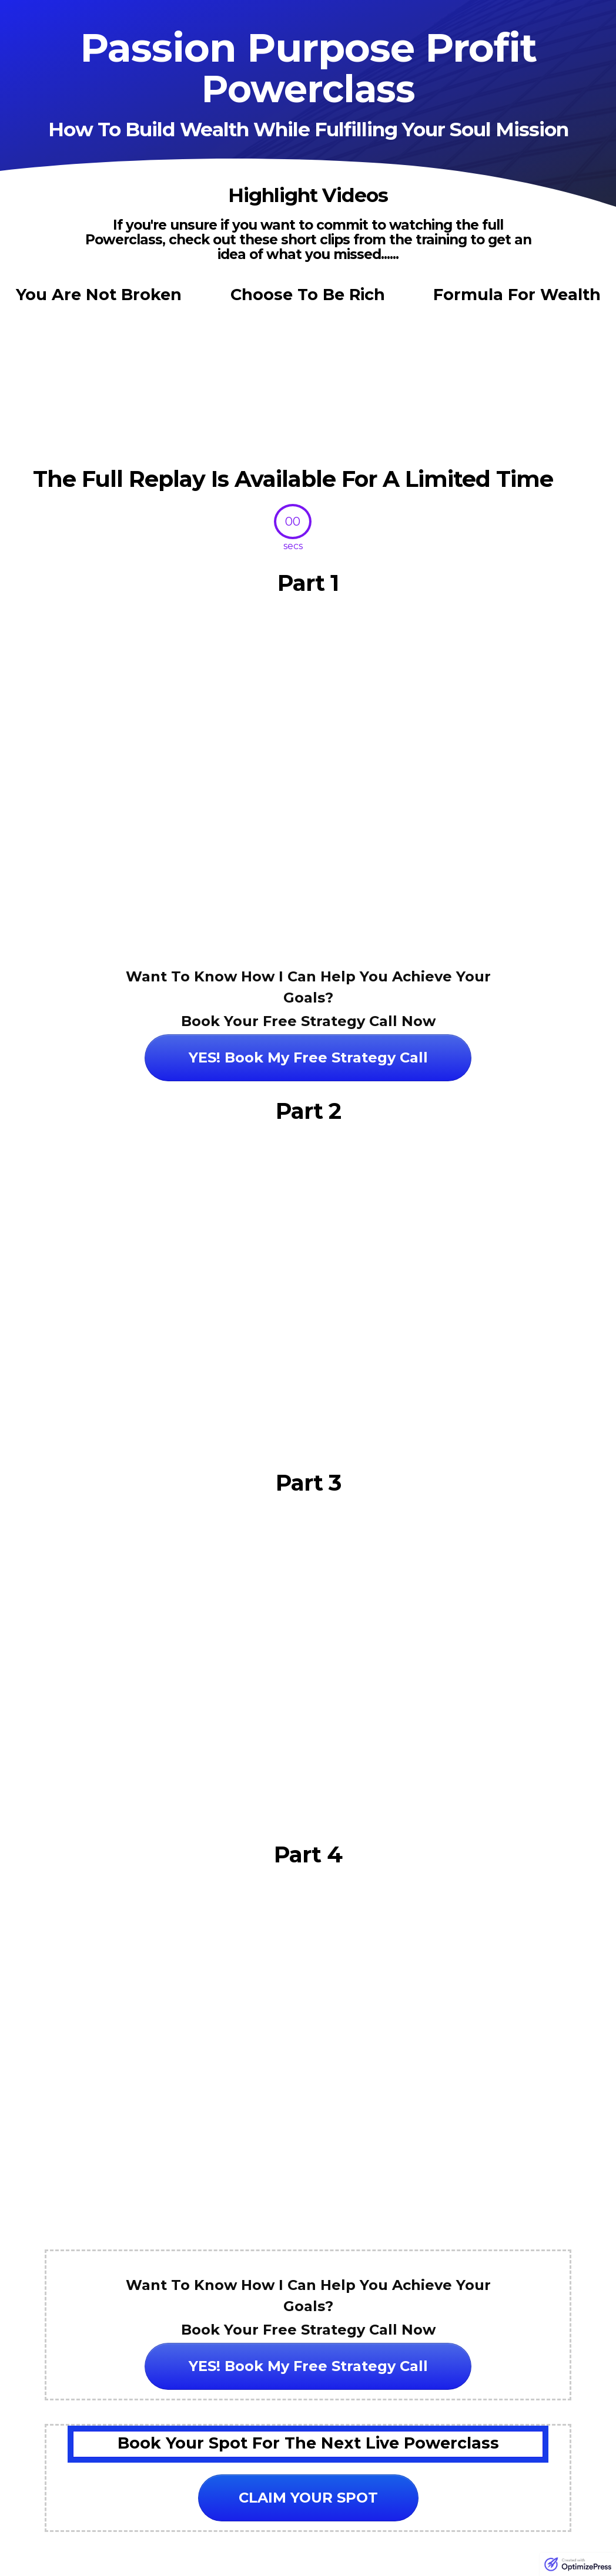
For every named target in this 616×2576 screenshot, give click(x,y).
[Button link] (308, 1057)
